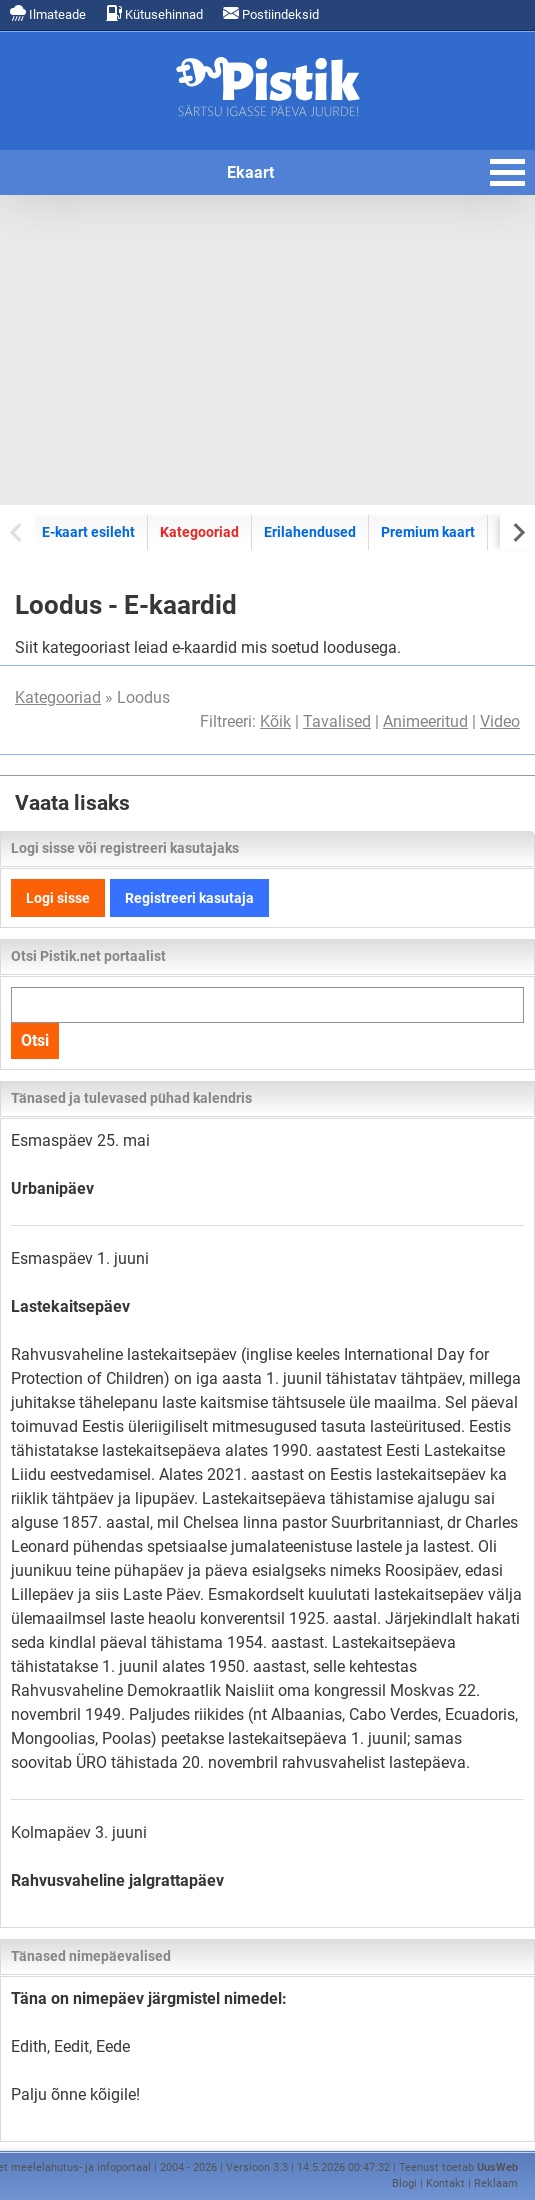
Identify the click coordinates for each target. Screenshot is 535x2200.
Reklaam (496, 2183)
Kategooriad (199, 532)
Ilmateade (48, 13)
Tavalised (337, 721)
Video (500, 721)
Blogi (404, 2183)
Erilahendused (310, 532)
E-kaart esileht (88, 532)
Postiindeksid (271, 13)
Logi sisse (58, 898)
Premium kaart (428, 532)
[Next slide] (517, 531)
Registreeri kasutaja (189, 898)
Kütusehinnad (154, 13)
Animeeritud (425, 721)
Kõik (275, 721)
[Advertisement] (267, 350)
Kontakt (445, 2183)
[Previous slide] (17, 531)
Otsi (35, 1040)
